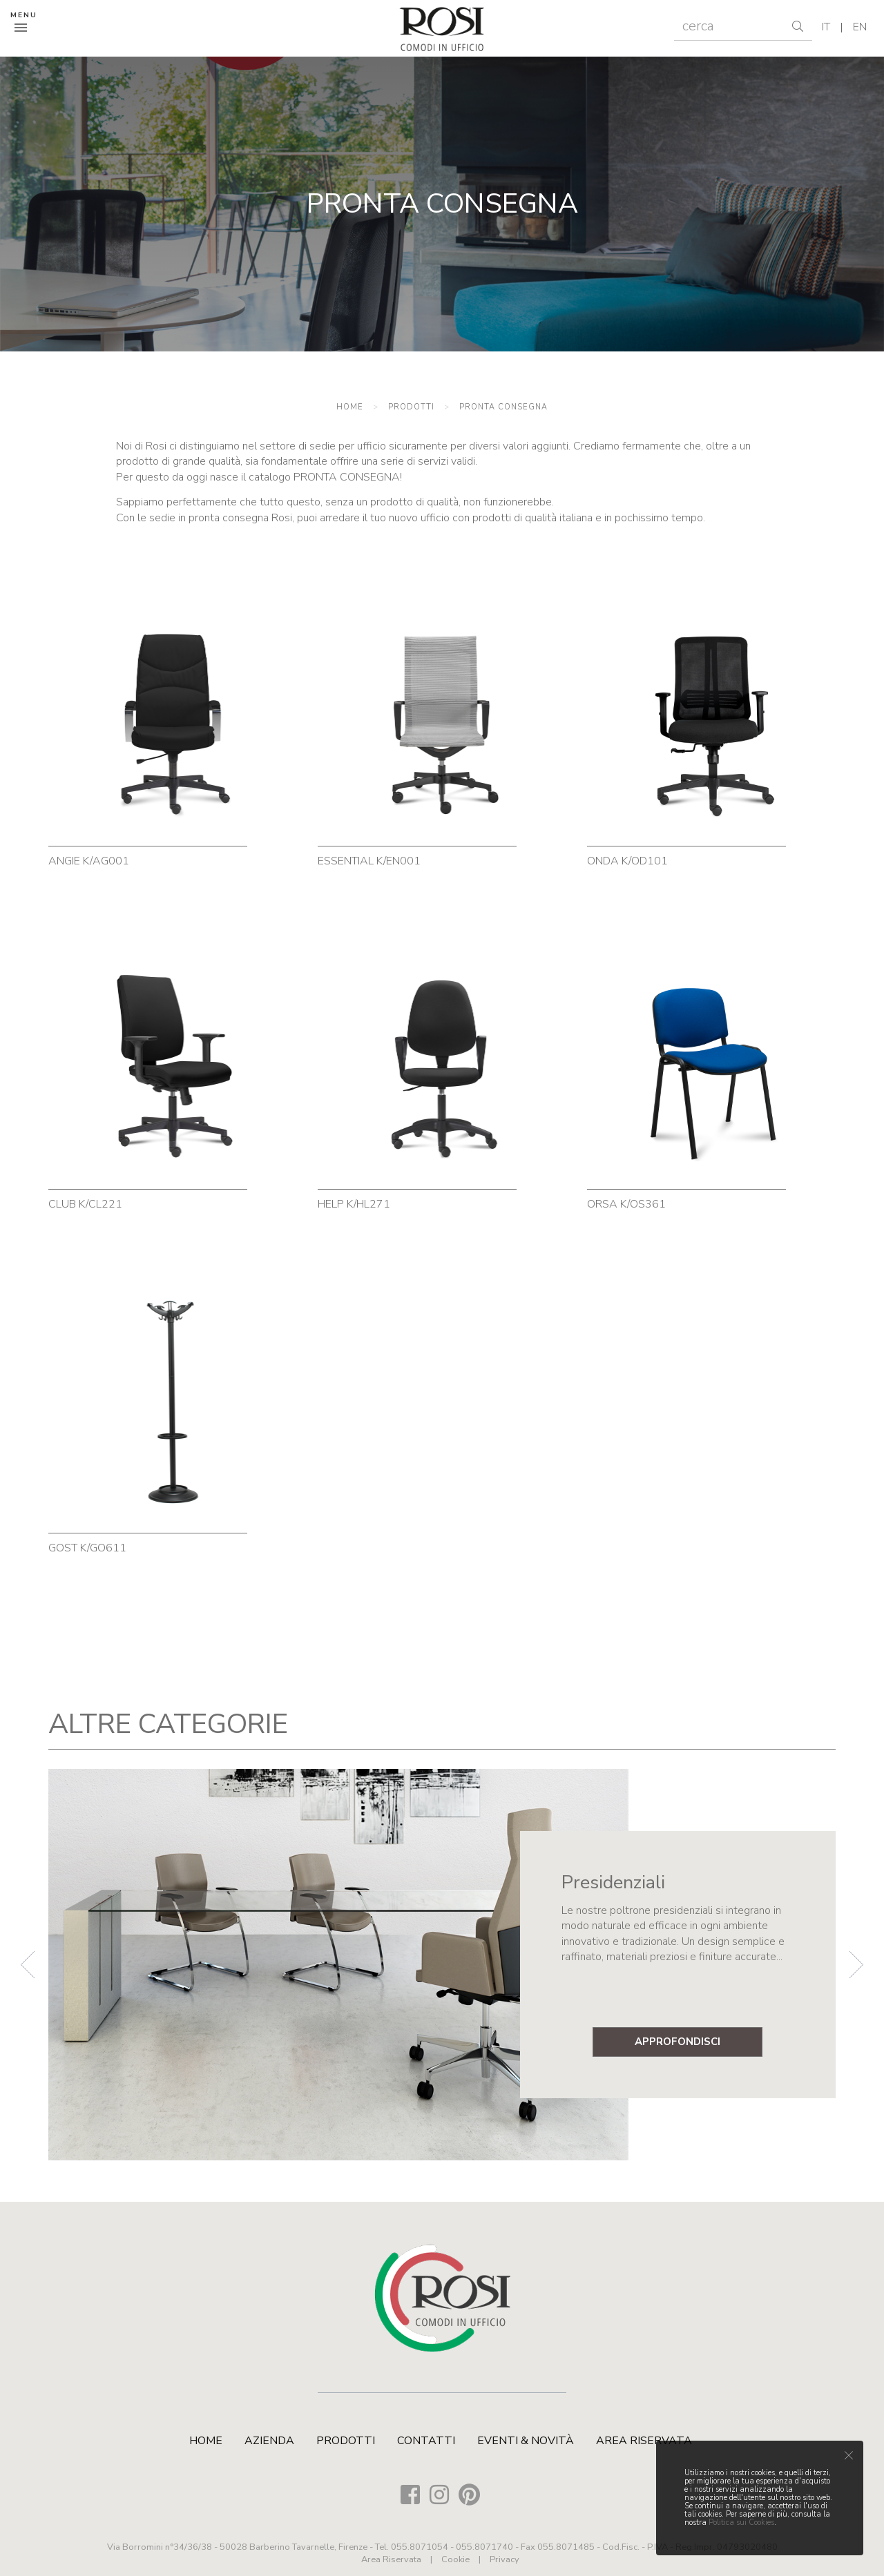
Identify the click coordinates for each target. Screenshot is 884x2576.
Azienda (269, 2440)
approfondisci (677, 2042)
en (860, 27)
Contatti (426, 2440)
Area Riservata (644, 2440)
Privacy (504, 2559)
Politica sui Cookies (741, 2522)
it (826, 27)
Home (349, 407)
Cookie (455, 2559)
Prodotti (411, 407)
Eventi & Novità (525, 2440)
